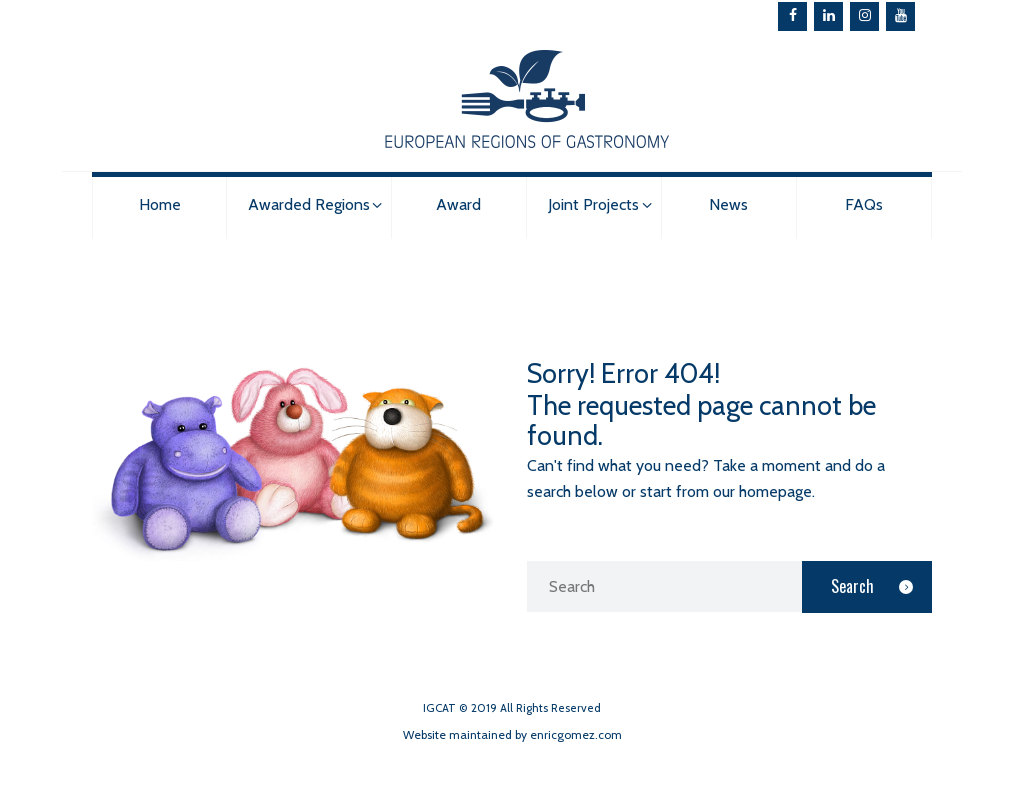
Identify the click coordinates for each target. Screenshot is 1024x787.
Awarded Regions (309, 204)
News (728, 204)
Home (160, 204)
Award (458, 204)
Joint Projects (593, 204)
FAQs (864, 204)
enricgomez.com (576, 734)
